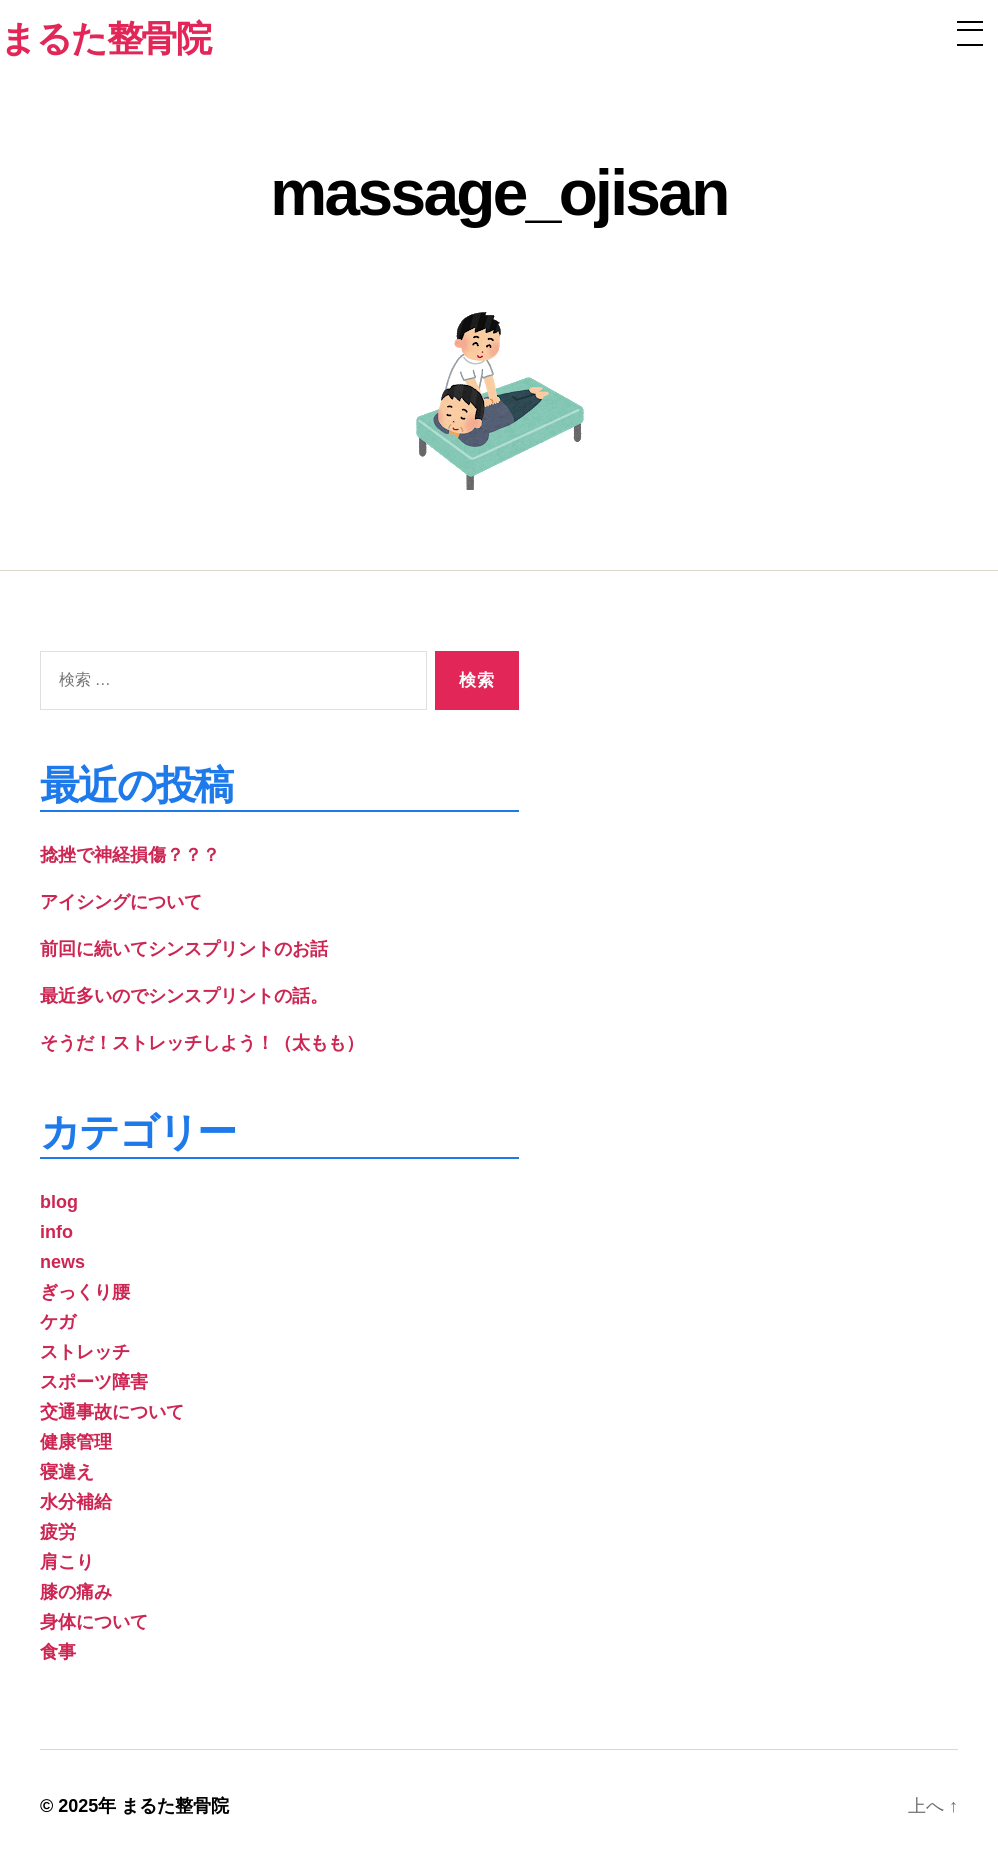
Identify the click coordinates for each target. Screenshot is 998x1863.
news (62, 1262)
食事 (58, 1652)
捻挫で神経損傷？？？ (130, 855)
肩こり (67, 1562)
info (56, 1232)
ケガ (58, 1322)
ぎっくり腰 (85, 1292)
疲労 (58, 1532)
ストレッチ (85, 1352)
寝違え (67, 1472)
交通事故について (112, 1412)
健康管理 (76, 1442)
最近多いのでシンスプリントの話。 (184, 996)
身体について (94, 1622)
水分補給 (76, 1502)
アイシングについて (121, 902)
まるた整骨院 (175, 1806)
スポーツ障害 (94, 1382)
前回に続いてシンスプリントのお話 (184, 949)
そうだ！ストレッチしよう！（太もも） (202, 1043)
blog (59, 1202)
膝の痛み (76, 1592)
